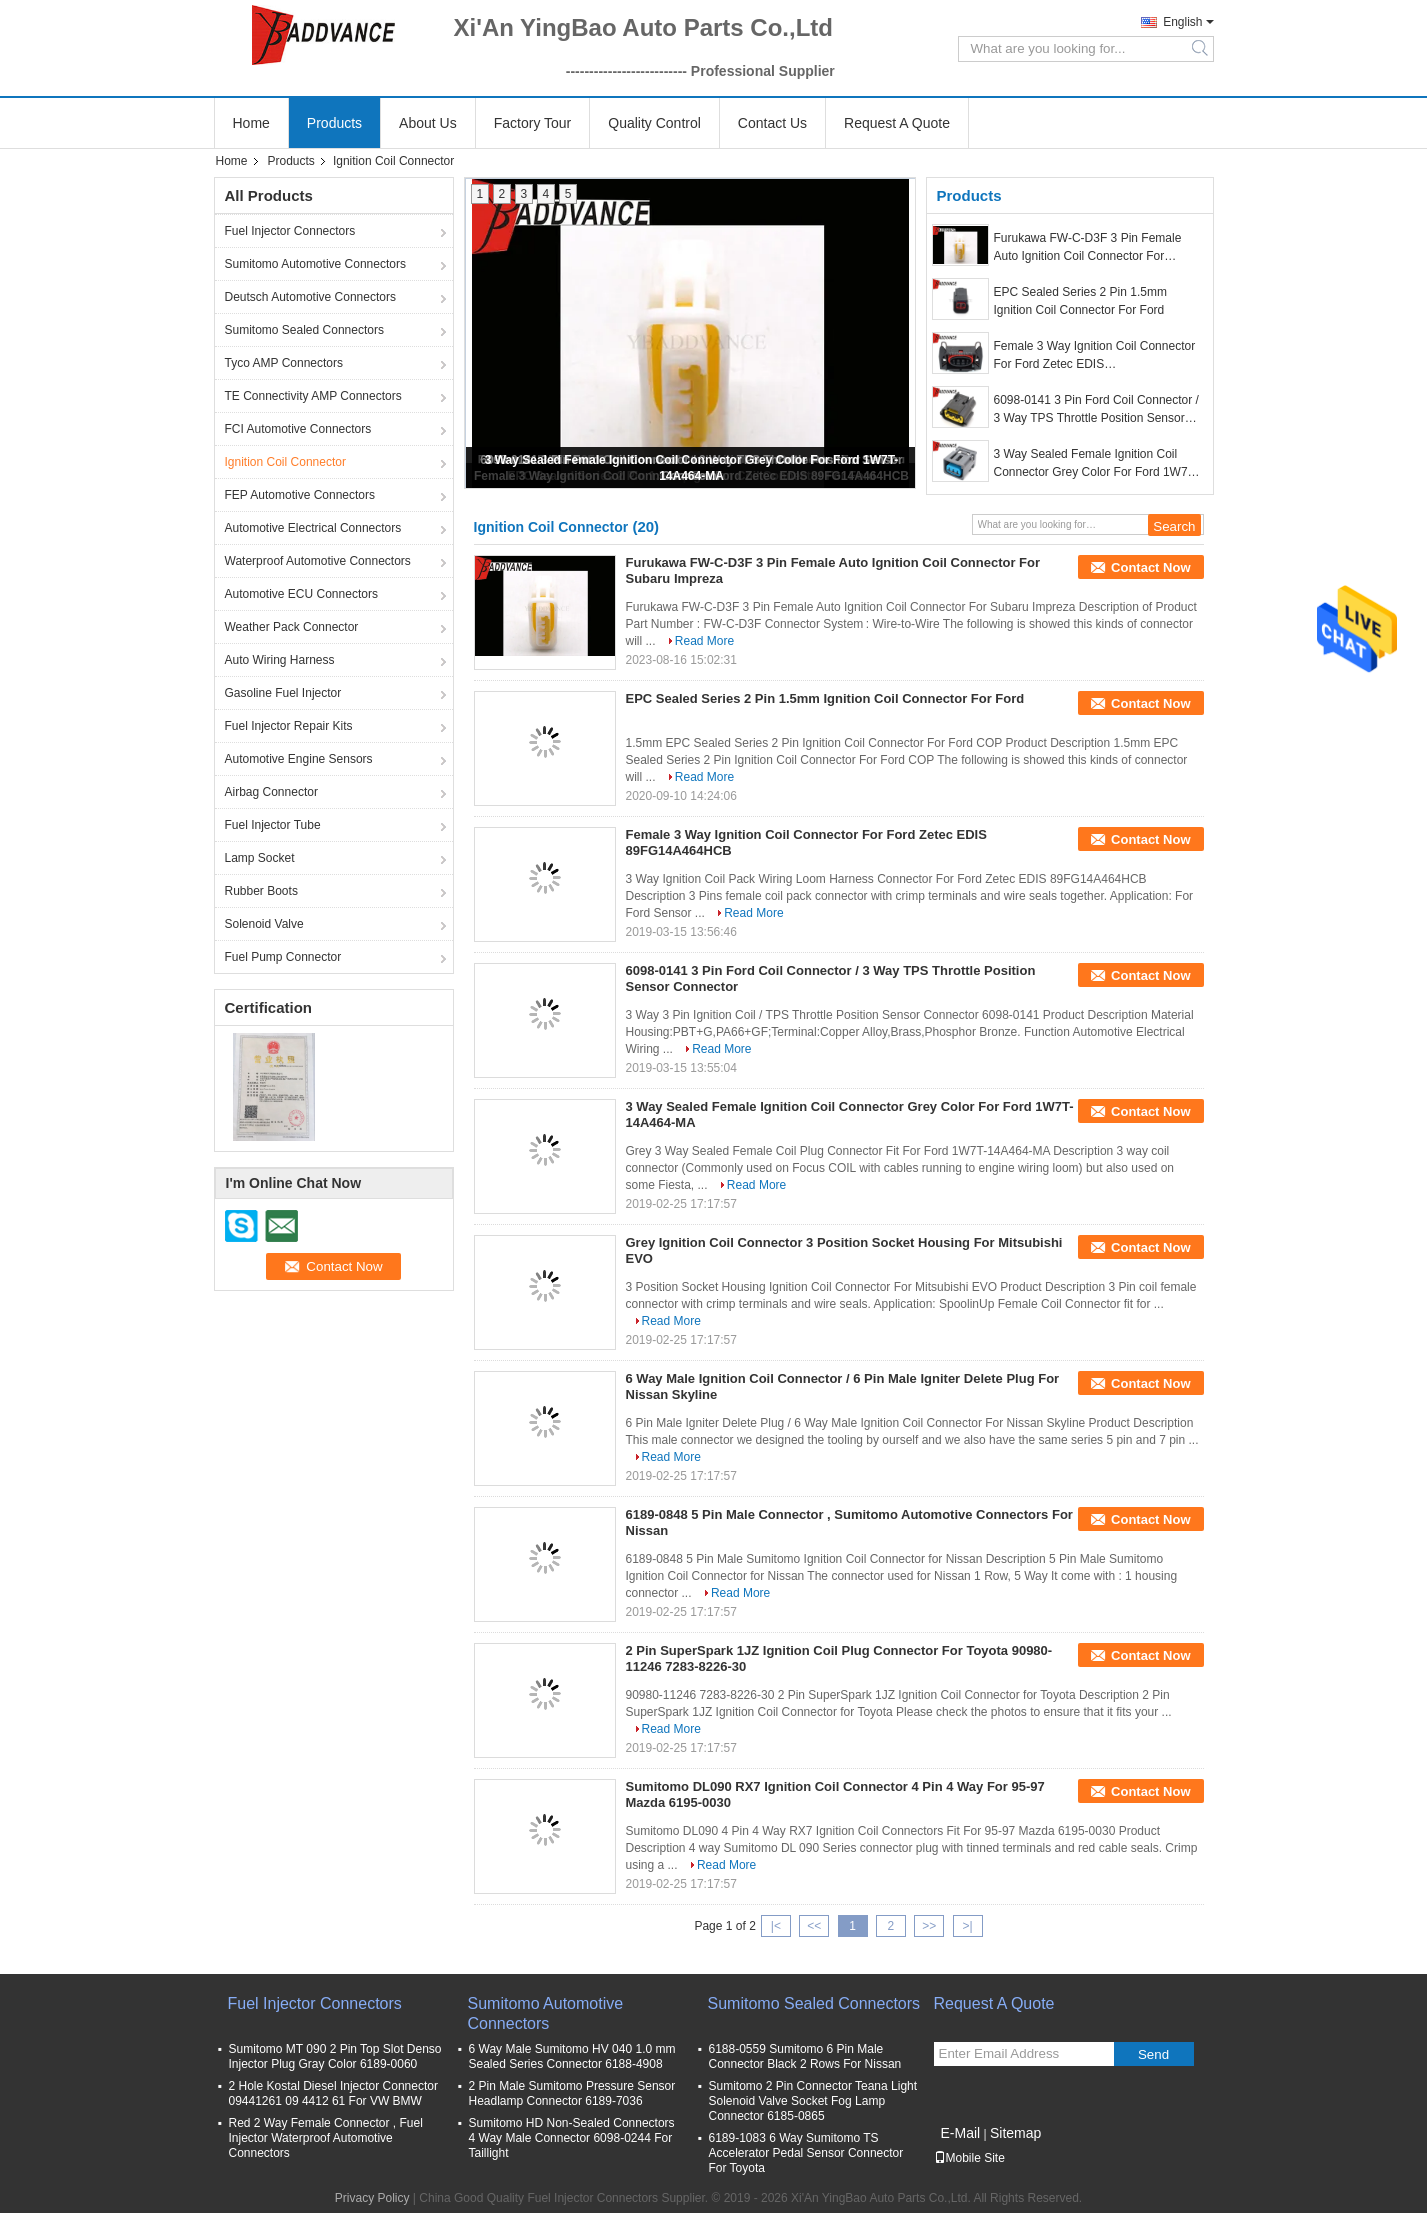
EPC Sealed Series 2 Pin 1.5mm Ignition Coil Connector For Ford (1080, 301)
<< (814, 1926)
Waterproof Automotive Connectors (318, 561)
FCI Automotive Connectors (298, 429)
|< (776, 1926)
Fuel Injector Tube (273, 825)
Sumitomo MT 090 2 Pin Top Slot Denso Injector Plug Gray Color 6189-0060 (335, 2056)
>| (967, 1926)
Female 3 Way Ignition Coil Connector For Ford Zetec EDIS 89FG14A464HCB (1095, 356)
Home (251, 123)
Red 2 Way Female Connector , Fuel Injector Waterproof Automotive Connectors (326, 2138)
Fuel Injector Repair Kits (289, 726)
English (1182, 22)
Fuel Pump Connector (283, 957)
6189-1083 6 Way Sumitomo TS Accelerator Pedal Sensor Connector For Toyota (806, 2153)
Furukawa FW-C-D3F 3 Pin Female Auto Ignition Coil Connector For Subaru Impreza (1088, 248)
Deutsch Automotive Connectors (310, 297)
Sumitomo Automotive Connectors (315, 264)
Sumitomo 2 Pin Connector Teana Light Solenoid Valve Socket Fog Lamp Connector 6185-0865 (813, 2101)
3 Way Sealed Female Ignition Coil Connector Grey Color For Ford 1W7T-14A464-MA (1096, 464)
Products (334, 123)
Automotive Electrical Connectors (313, 528)
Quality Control (654, 123)
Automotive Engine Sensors (299, 759)
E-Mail (961, 2133)
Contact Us (772, 123)
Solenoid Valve (264, 924)
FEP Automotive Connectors (300, 495)
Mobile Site (969, 2158)
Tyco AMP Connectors (284, 363)
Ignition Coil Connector (285, 462)
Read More (704, 641)
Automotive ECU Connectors (301, 594)
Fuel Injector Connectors (290, 231)
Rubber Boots (261, 891)
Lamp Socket (260, 858)
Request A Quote (897, 123)
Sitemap (1015, 2133)
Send (1153, 2054)
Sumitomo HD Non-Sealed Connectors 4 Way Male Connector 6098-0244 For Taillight (572, 2138)
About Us (428, 123)
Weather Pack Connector (292, 627)
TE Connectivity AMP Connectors (313, 396)
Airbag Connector (271, 792)
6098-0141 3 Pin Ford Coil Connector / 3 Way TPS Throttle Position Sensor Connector (1096, 410)
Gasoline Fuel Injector (283, 693)
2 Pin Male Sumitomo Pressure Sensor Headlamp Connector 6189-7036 (572, 2093)
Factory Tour (533, 123)
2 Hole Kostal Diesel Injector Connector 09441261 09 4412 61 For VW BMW (333, 2093)
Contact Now (1150, 567)
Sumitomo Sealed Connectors (304, 330)
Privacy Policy (372, 2198)
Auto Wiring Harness (280, 660)
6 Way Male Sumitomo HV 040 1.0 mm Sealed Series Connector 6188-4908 (572, 2056)
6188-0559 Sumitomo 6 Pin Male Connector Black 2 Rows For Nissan (805, 2056)
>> (929, 1926)
